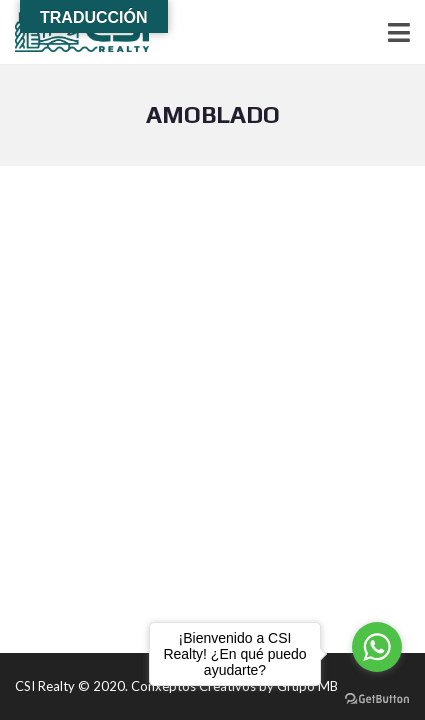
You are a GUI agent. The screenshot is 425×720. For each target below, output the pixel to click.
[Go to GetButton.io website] (377, 699)
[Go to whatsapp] (377, 647)
